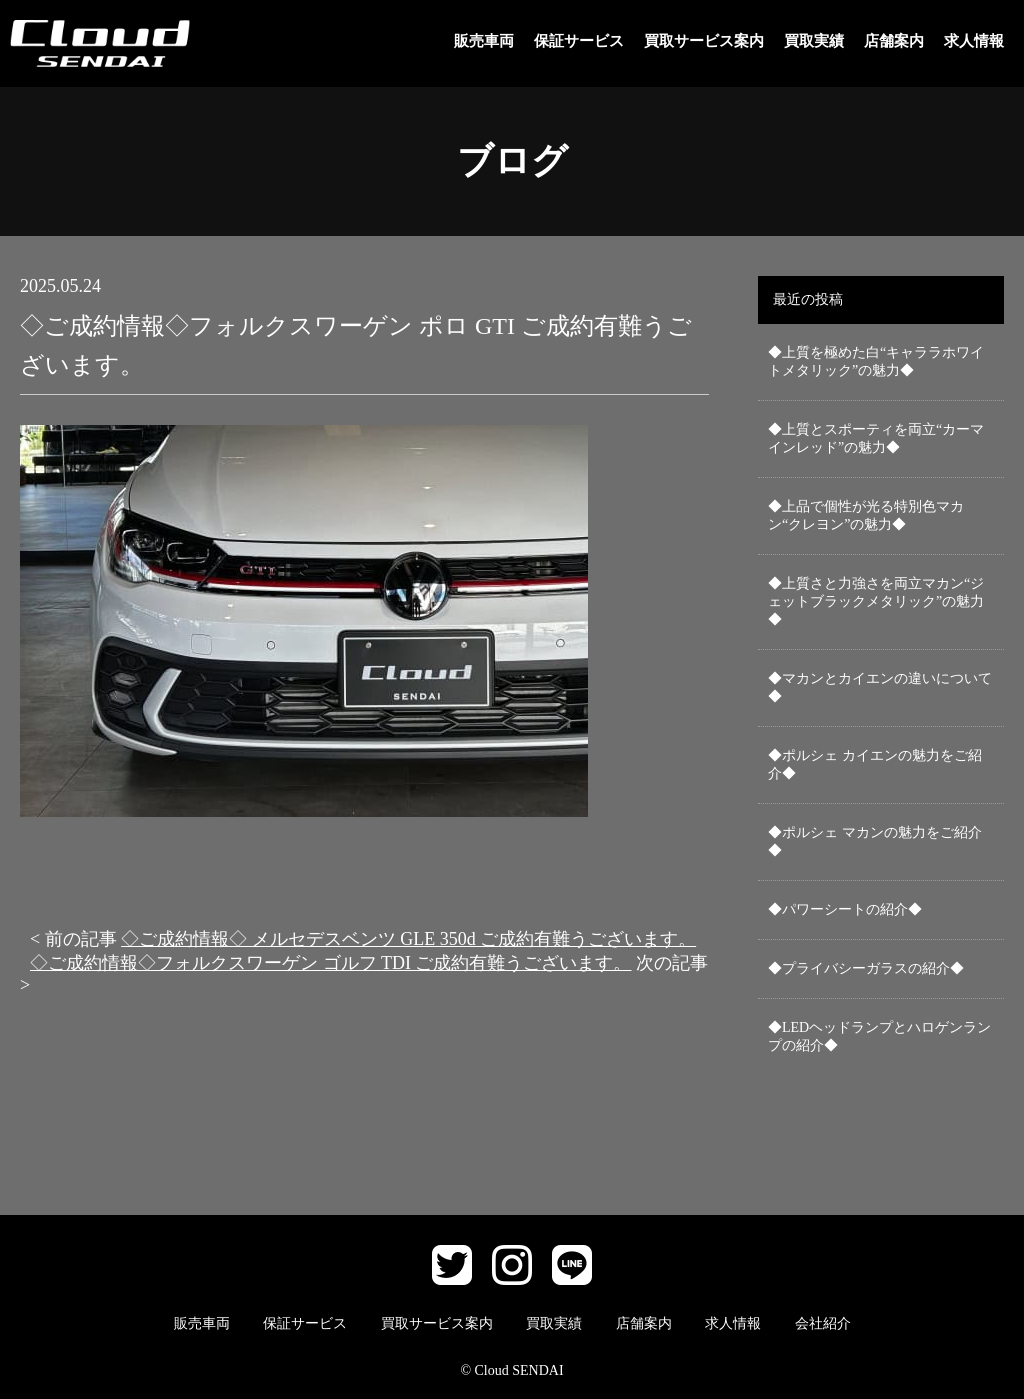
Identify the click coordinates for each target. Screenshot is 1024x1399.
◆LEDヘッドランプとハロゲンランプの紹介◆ (879, 1036)
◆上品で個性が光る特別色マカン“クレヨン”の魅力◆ (866, 515)
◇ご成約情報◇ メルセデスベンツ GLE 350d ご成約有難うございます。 (408, 939)
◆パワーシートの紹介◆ (845, 909)
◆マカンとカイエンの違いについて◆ (880, 687)
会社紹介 (823, 1323)
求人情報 (974, 41)
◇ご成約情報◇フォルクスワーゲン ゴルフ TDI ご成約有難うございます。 (331, 963)
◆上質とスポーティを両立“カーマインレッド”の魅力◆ (876, 438)
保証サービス (579, 41)
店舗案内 (894, 41)
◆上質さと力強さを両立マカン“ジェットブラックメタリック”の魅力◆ (876, 601)
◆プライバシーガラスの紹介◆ (866, 968)
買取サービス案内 (704, 41)
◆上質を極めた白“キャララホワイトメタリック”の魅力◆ (876, 361)
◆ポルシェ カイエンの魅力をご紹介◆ (875, 764)
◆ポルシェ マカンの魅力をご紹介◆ (875, 841)
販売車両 (484, 41)
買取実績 (814, 41)
